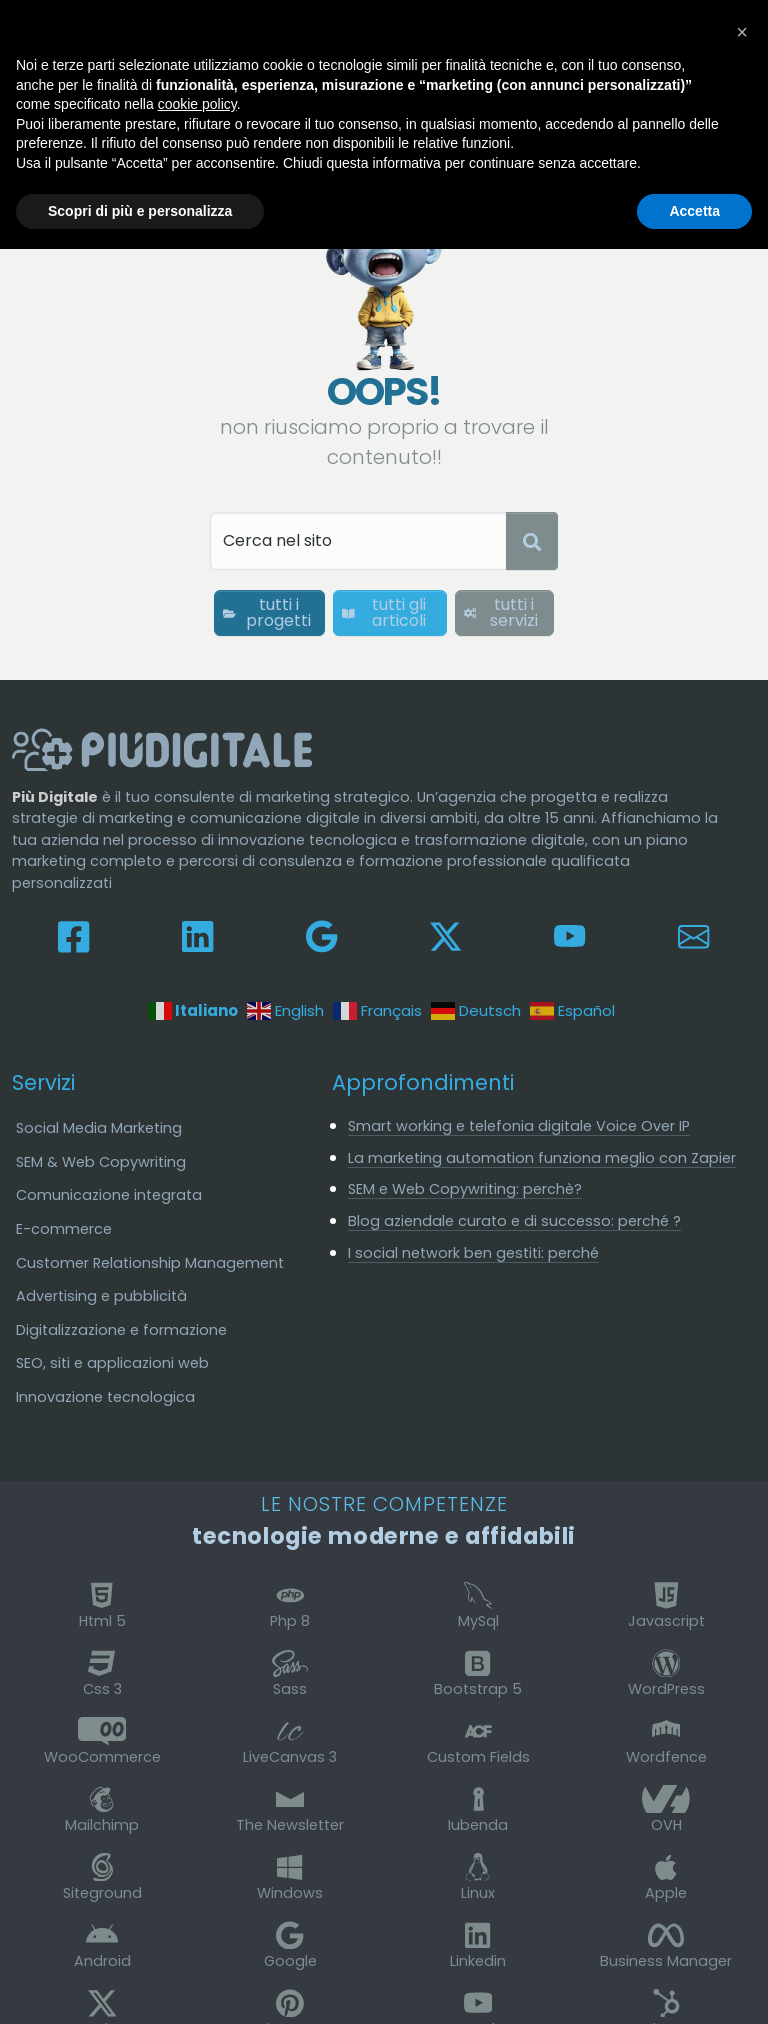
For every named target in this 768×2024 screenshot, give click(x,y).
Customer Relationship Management (150, 1263)
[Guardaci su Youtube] (569, 935)
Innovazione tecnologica (105, 1397)
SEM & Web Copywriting (101, 1162)
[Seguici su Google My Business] (321, 935)
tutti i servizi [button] (501, 612)
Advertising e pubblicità (101, 1296)
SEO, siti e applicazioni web (112, 1363)
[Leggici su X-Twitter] (445, 935)
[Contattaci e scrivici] (693, 935)
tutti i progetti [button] (267, 612)
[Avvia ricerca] (532, 541)
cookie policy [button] (197, 104)
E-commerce (64, 1229)
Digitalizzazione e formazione (121, 1330)
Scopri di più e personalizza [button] (140, 211)
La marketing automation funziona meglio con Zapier (542, 1158)
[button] (742, 32)
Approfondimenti (423, 1082)
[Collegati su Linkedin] (197, 935)
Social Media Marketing (99, 1128)
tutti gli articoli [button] (384, 612)
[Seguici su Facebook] (73, 935)
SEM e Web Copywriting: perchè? (465, 1189)
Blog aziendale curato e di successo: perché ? (514, 1221)
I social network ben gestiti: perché (473, 1253)
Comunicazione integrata (109, 1195)
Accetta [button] (694, 211)
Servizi (43, 1082)
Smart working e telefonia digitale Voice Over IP (519, 1126)
